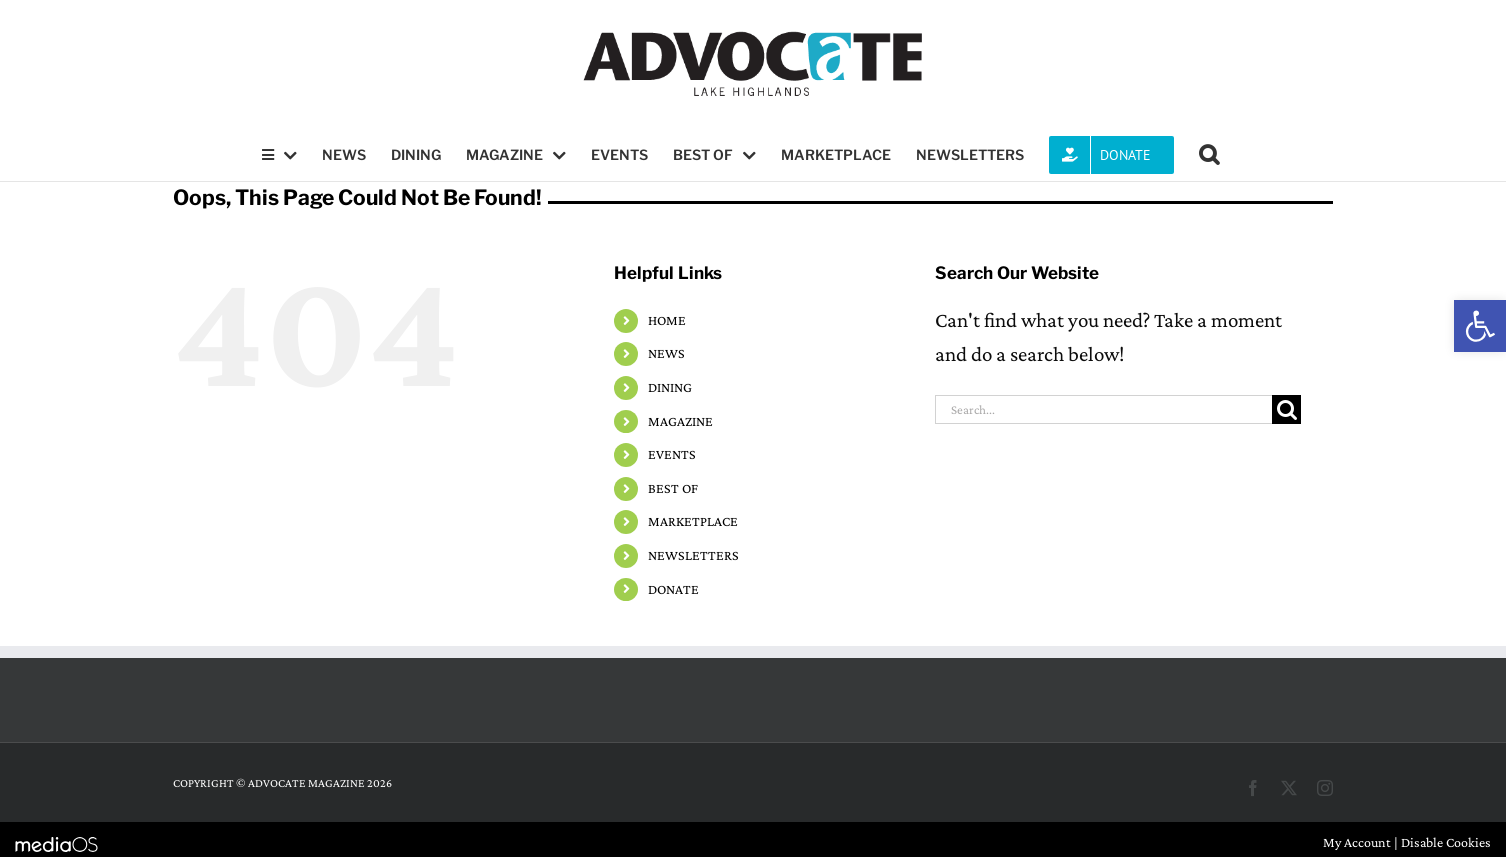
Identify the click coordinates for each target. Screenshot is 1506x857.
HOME (667, 320)
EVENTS (672, 454)
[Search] (1286, 409)
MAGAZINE (680, 421)
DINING (670, 387)
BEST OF (673, 488)
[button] (1480, 326)
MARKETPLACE (693, 521)
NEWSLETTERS (693, 555)
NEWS (666, 353)
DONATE (673, 589)
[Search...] (1104, 409)
